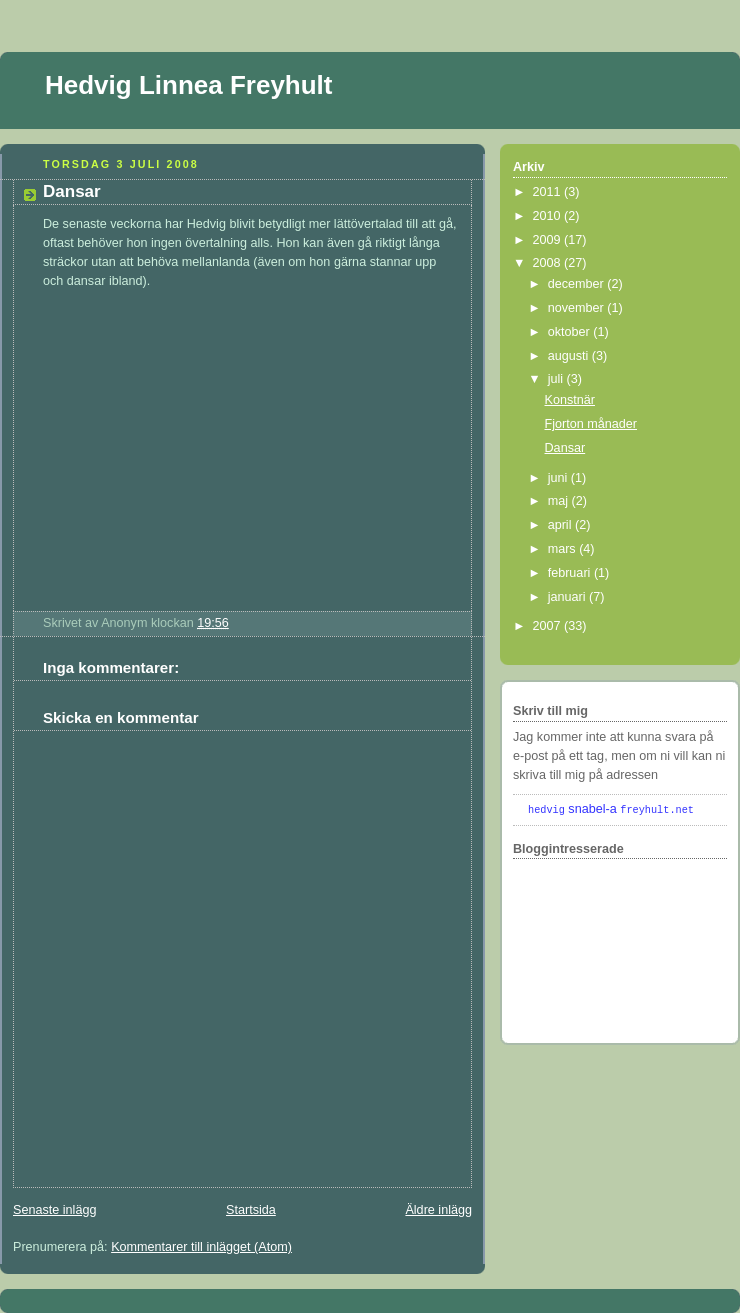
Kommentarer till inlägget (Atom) (201, 1247)
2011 (549, 192)
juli (557, 379)
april (561, 525)
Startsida (251, 1210)
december (578, 284)
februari (571, 573)
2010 (549, 216)
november (578, 308)
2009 (549, 240)
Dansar (72, 191)
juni (559, 478)
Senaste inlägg (54, 1210)
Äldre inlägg (438, 1210)
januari (568, 597)
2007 (549, 626)
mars (564, 549)
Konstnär (570, 400)
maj (560, 501)
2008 (549, 263)
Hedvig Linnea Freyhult (189, 85)
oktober (571, 332)
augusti (570, 356)
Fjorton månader (591, 424)
